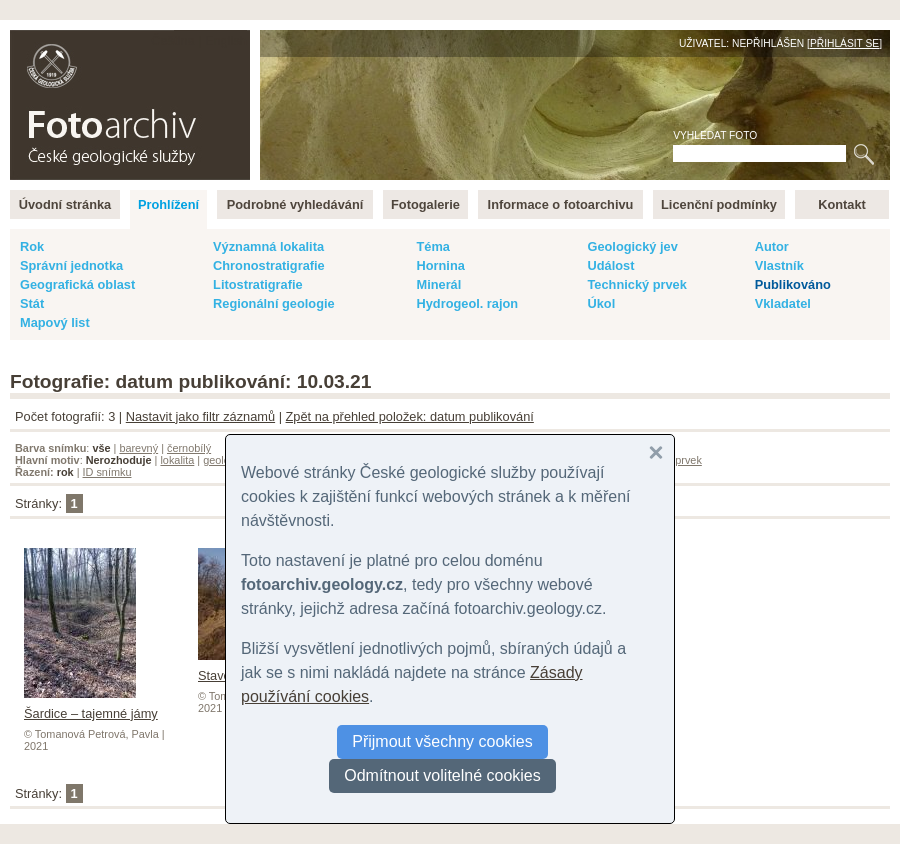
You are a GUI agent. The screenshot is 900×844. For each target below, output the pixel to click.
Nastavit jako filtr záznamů (200, 416)
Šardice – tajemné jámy (91, 706)
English (226, 40)
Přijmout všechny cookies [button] (442, 741)
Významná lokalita (268, 246)
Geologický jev (632, 246)
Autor (772, 246)
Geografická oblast (77, 284)
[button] (656, 453)
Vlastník (779, 265)
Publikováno (793, 284)
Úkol (601, 303)
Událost (610, 265)
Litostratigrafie (258, 284)
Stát (32, 303)
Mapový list (55, 322)
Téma (432, 246)
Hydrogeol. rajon (467, 303)
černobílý (189, 448)
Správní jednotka (71, 265)
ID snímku (107, 472)
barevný (138, 448)
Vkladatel (783, 303)
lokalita (177, 460)
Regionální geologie (274, 303)
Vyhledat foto (715, 135)
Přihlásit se (844, 43)
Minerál (438, 284)
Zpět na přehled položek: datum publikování (410, 416)
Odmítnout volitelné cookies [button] (442, 775)
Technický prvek (636, 284)
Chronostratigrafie (269, 265)
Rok (32, 246)
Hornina (440, 265)
